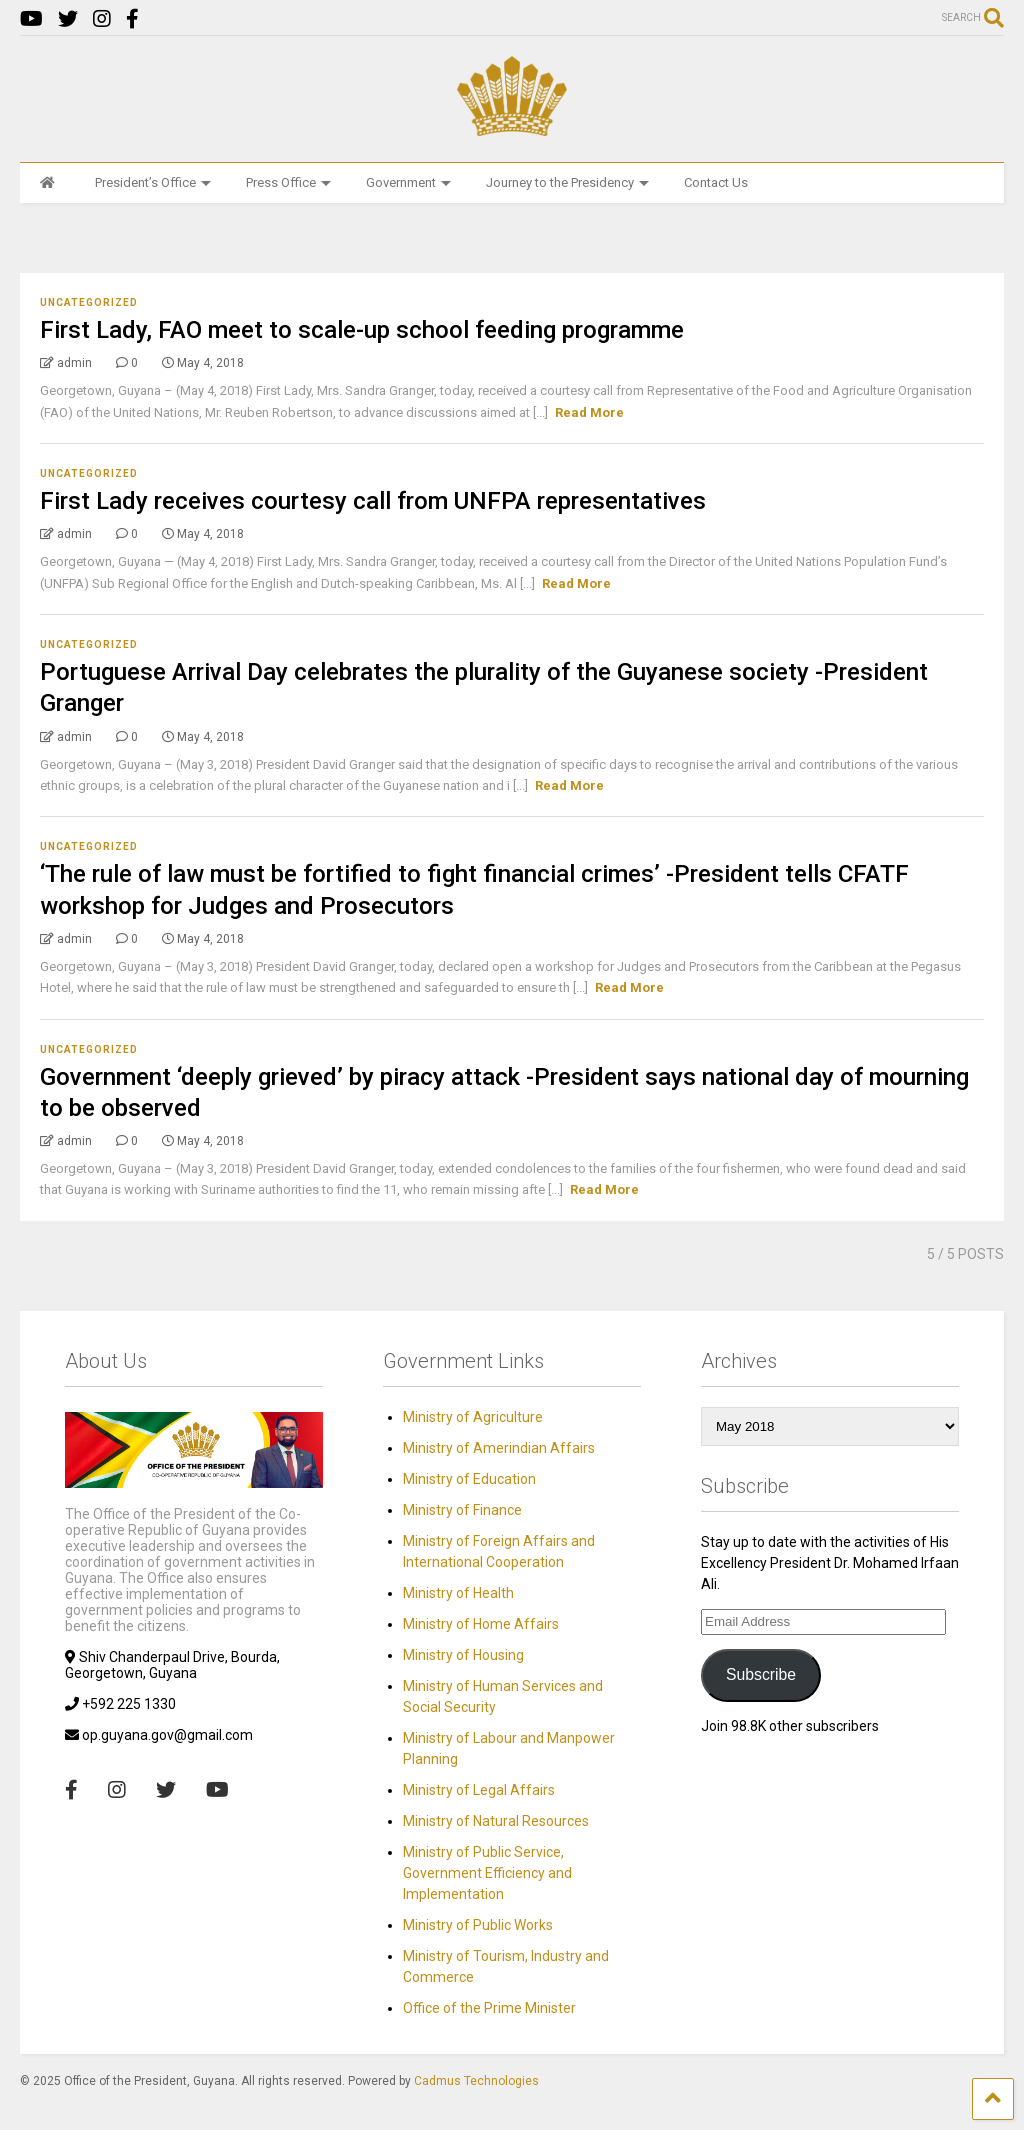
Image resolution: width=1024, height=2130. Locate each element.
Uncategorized (89, 302)
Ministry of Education (469, 1479)
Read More (589, 412)
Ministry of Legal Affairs (479, 1790)
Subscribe (761, 1674)
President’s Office (153, 182)
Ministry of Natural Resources (496, 1821)
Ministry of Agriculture (473, 1417)
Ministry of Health (458, 1593)
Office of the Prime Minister (489, 2008)
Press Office (288, 182)
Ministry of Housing (463, 1655)
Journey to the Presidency (567, 182)
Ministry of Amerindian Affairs (499, 1448)
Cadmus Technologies (476, 2081)
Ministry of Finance (462, 1510)
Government (408, 182)
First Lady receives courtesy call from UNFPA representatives (373, 501)
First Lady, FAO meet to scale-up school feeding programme (362, 330)
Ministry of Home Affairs (481, 1624)
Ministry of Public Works (478, 1925)
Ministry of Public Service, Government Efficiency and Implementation (487, 1873)
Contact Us (716, 182)
